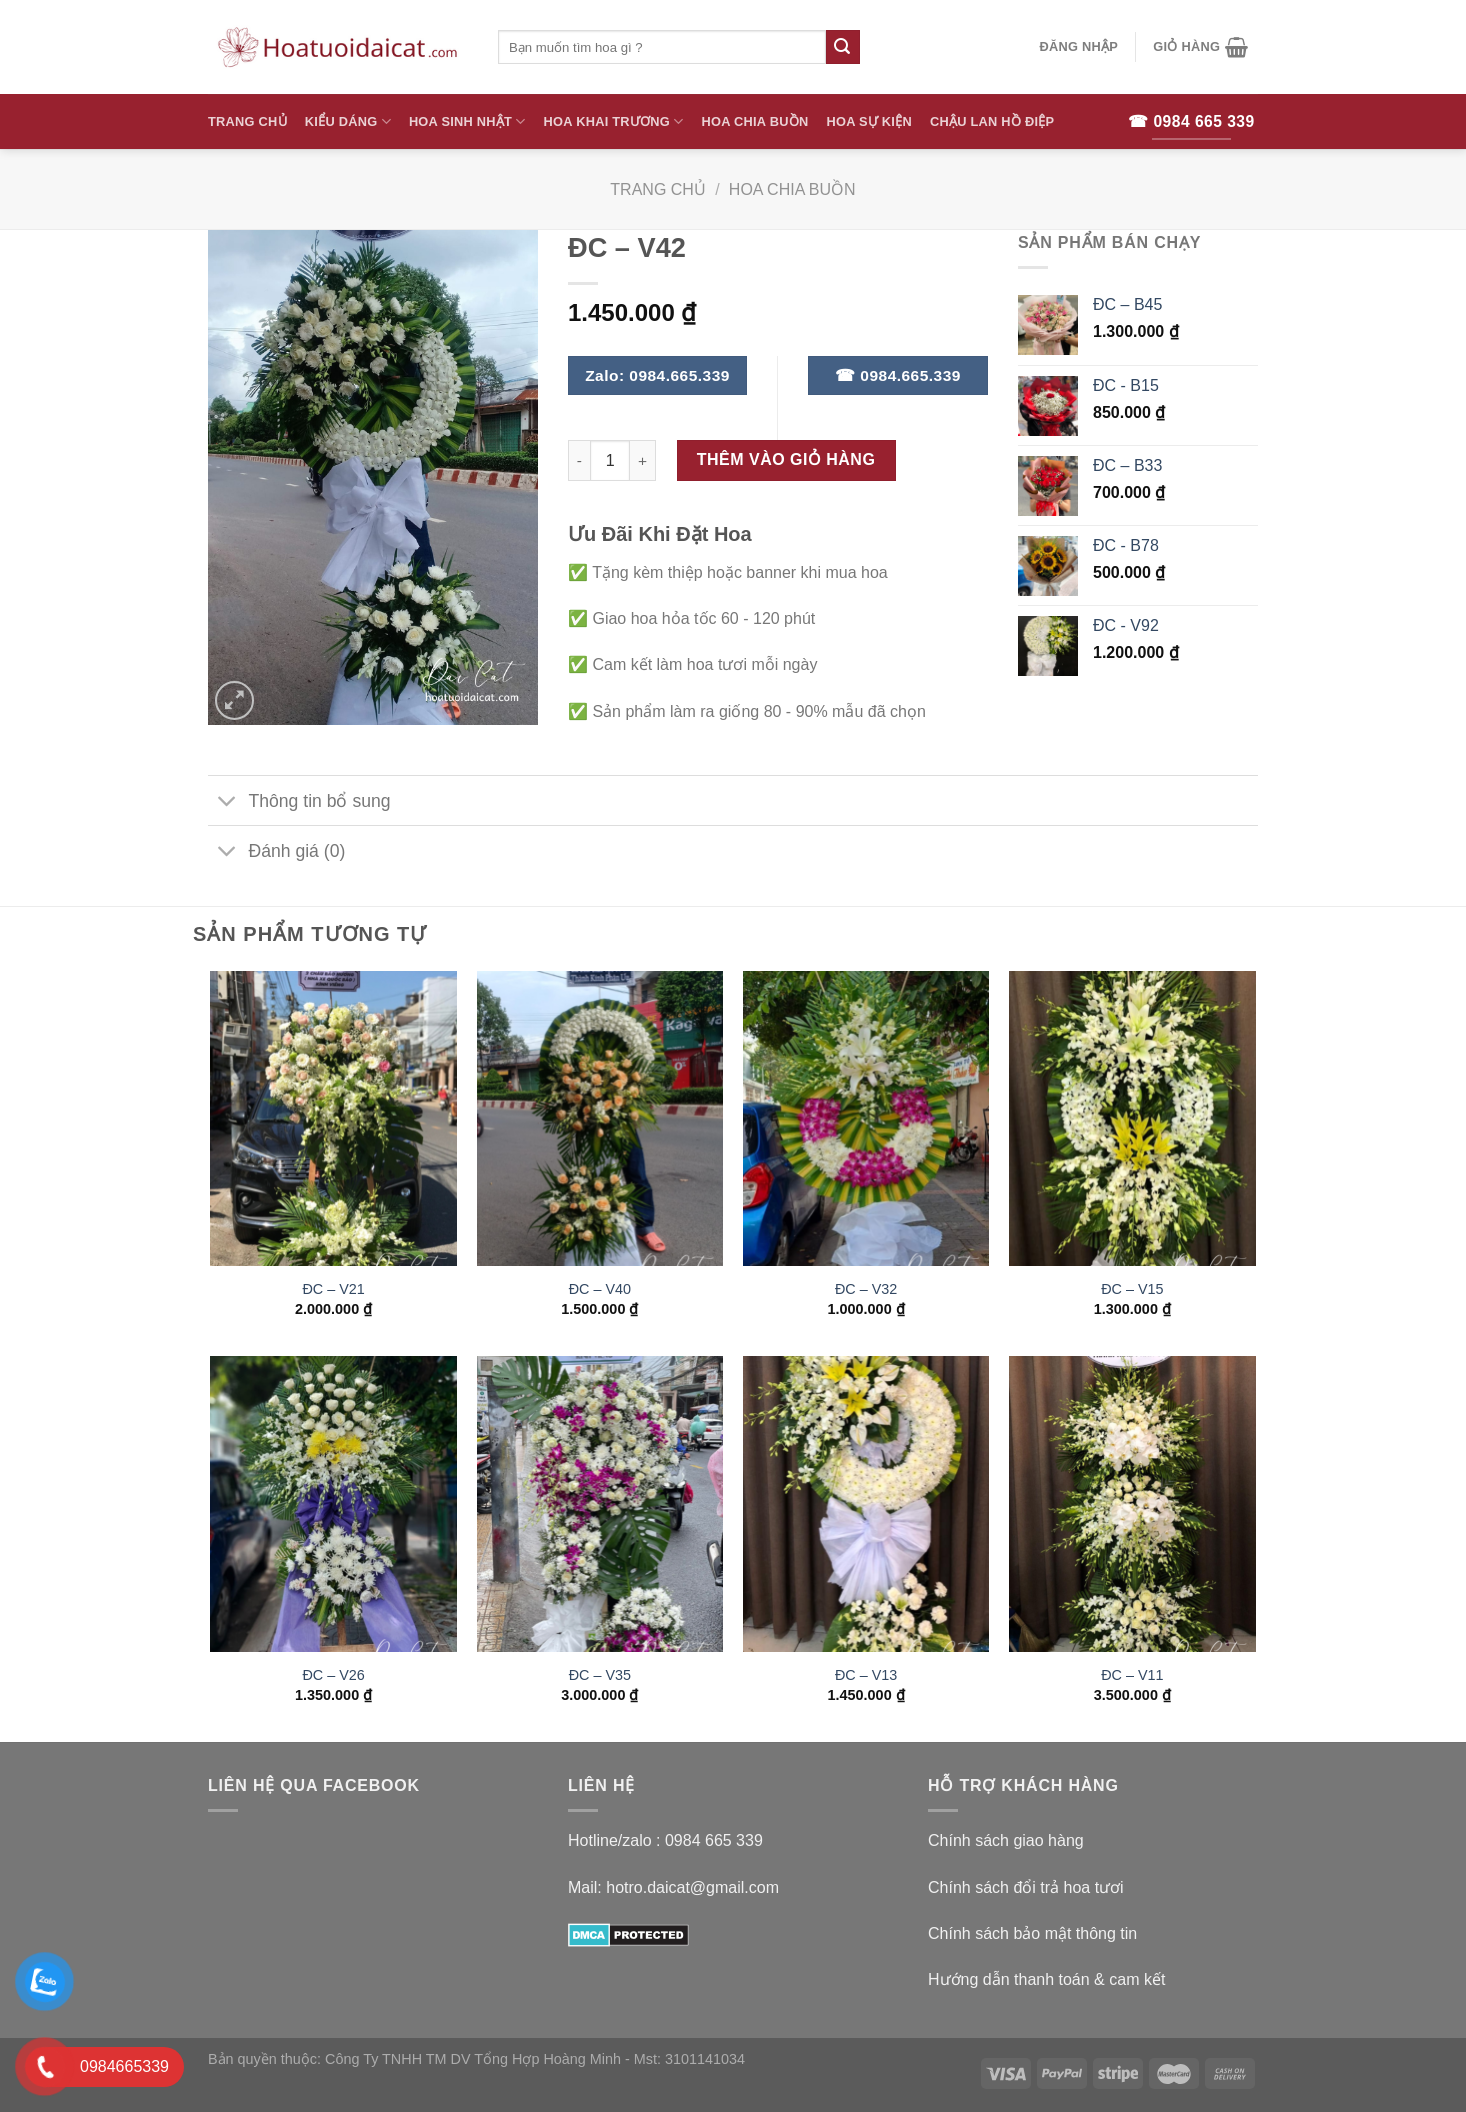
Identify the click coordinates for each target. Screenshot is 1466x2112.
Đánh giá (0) (276, 853)
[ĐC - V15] (1132, 1119)
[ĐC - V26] (333, 1504)
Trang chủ (658, 189)
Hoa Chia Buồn (755, 121)
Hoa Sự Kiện (868, 121)
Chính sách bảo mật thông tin (1032, 1933)
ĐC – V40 (600, 1289)
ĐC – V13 (866, 1675)
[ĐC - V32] (866, 1119)
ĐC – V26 (333, 1675)
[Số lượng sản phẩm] (610, 460)
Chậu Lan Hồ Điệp (992, 121)
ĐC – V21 (333, 1289)
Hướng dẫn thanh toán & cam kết (1046, 1979)
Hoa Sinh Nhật (467, 121)
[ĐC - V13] (866, 1504)
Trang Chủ (247, 121)
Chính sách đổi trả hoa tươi (1026, 1887)
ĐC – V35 (600, 1675)
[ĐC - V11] (1132, 1504)
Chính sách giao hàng (1006, 1840)
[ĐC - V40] (600, 1119)
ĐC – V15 (1132, 1289)
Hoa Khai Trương (614, 121)
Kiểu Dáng (348, 121)
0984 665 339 (714, 1840)
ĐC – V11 (1132, 1675)
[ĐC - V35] (600, 1504)
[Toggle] (227, 802)
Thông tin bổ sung (299, 802)
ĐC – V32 (866, 1289)
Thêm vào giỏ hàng (786, 459)
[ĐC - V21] (333, 1119)
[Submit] (843, 47)
